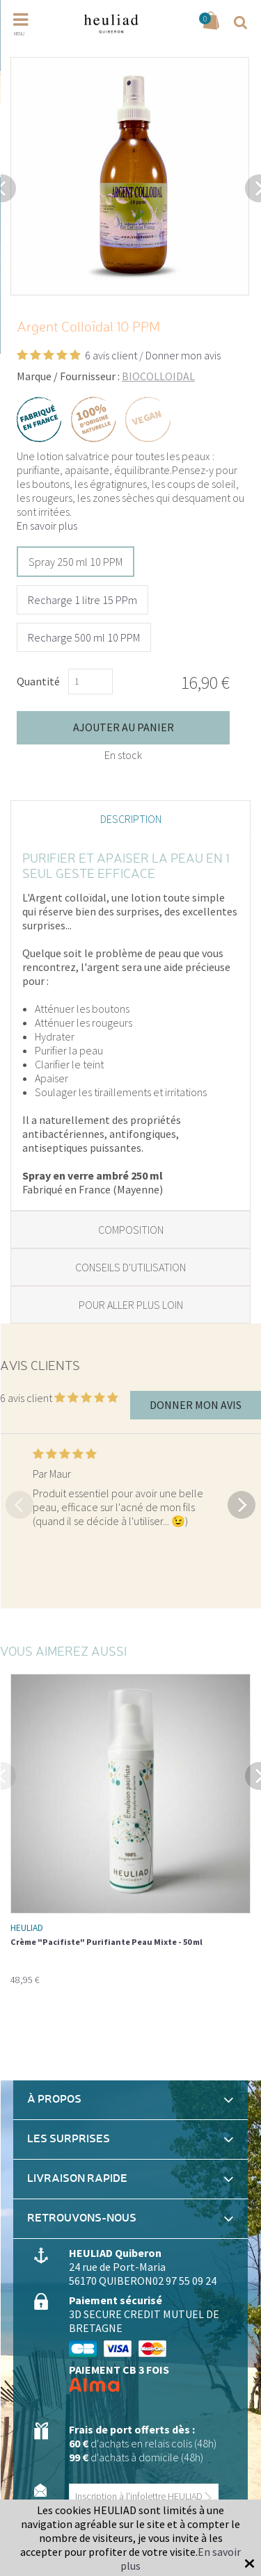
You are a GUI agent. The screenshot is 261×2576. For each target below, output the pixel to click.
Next (241, 1503)
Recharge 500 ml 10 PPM (84, 637)
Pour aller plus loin (131, 1305)
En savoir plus (47, 525)
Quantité (38, 681)
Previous (19, 1503)
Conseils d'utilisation (130, 1267)
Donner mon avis (183, 355)
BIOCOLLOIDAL (158, 376)
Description (130, 819)
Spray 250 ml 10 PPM (75, 562)
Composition (131, 1230)
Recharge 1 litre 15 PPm (82, 600)
